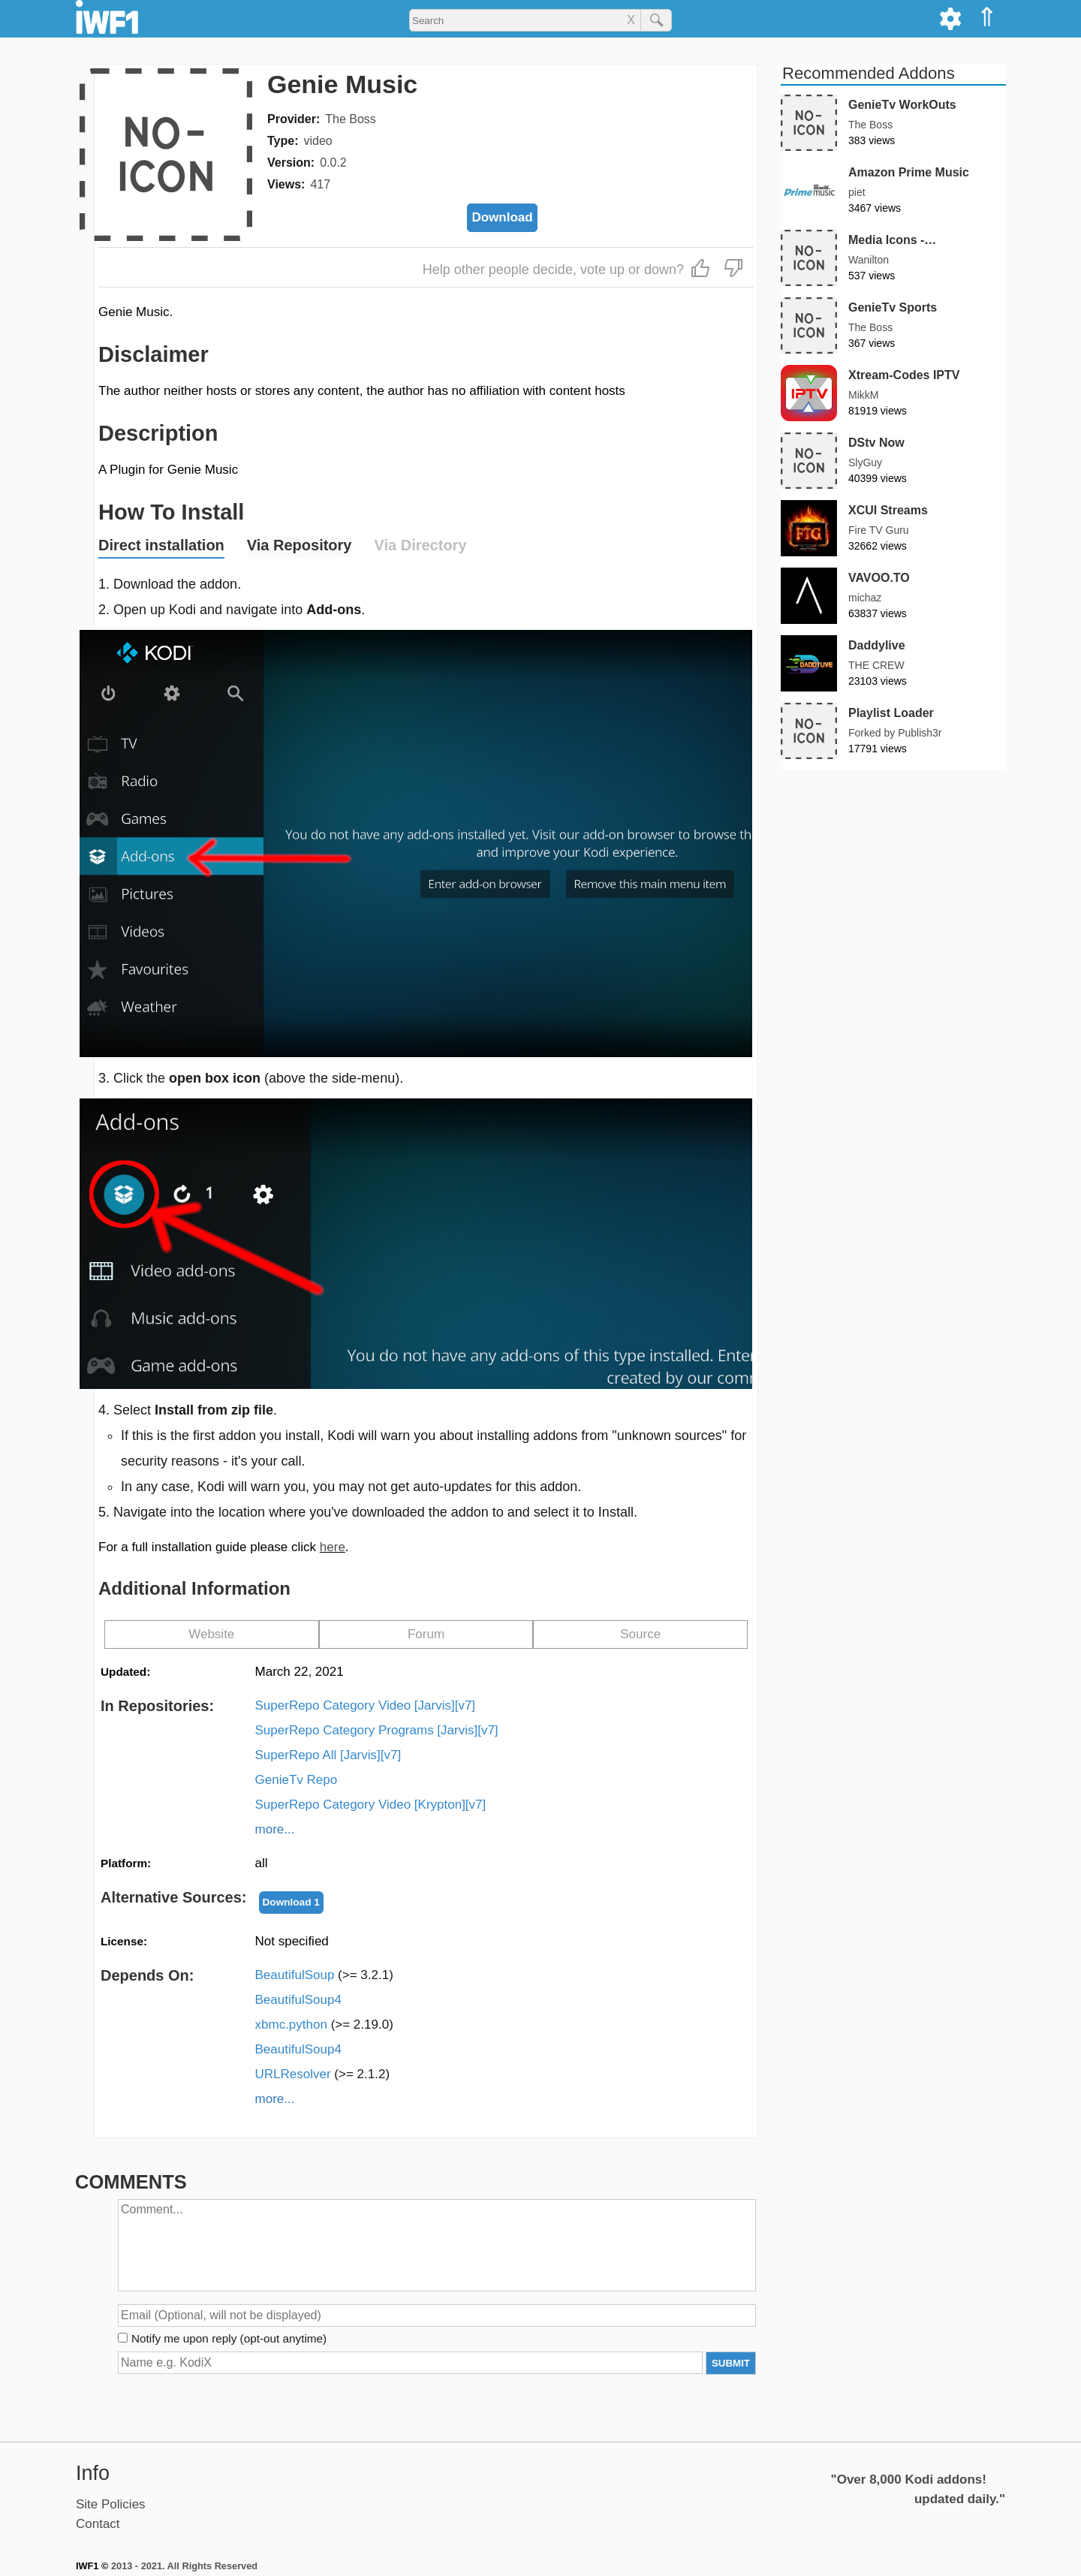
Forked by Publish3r (895, 733)
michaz (864, 598)
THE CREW (876, 665)
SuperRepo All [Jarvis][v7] (328, 1755)
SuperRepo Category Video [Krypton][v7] (370, 1804)
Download (501, 217)
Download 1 (291, 1902)
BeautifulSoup (324, 1975)
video (317, 140)
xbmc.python (324, 2024)
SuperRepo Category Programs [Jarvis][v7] (376, 1730)
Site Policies (111, 2504)
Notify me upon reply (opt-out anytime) (229, 2338)
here (332, 1547)
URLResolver (322, 2074)
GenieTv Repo (296, 1780)
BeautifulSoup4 (298, 2000)
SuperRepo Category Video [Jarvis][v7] (365, 1705)
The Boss (350, 119)
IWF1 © (92, 2565)
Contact (98, 2524)
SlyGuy (865, 462)
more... (275, 1829)
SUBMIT (731, 2363)
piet (857, 192)
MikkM (863, 395)
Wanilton (868, 260)
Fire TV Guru (878, 530)
